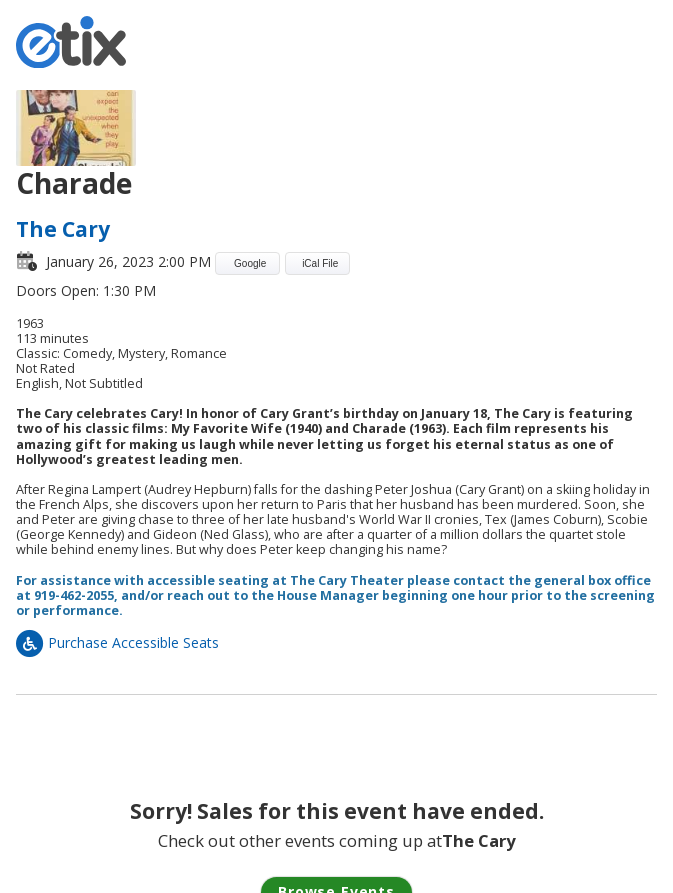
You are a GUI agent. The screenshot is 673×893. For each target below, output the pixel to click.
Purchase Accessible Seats (117, 642)
